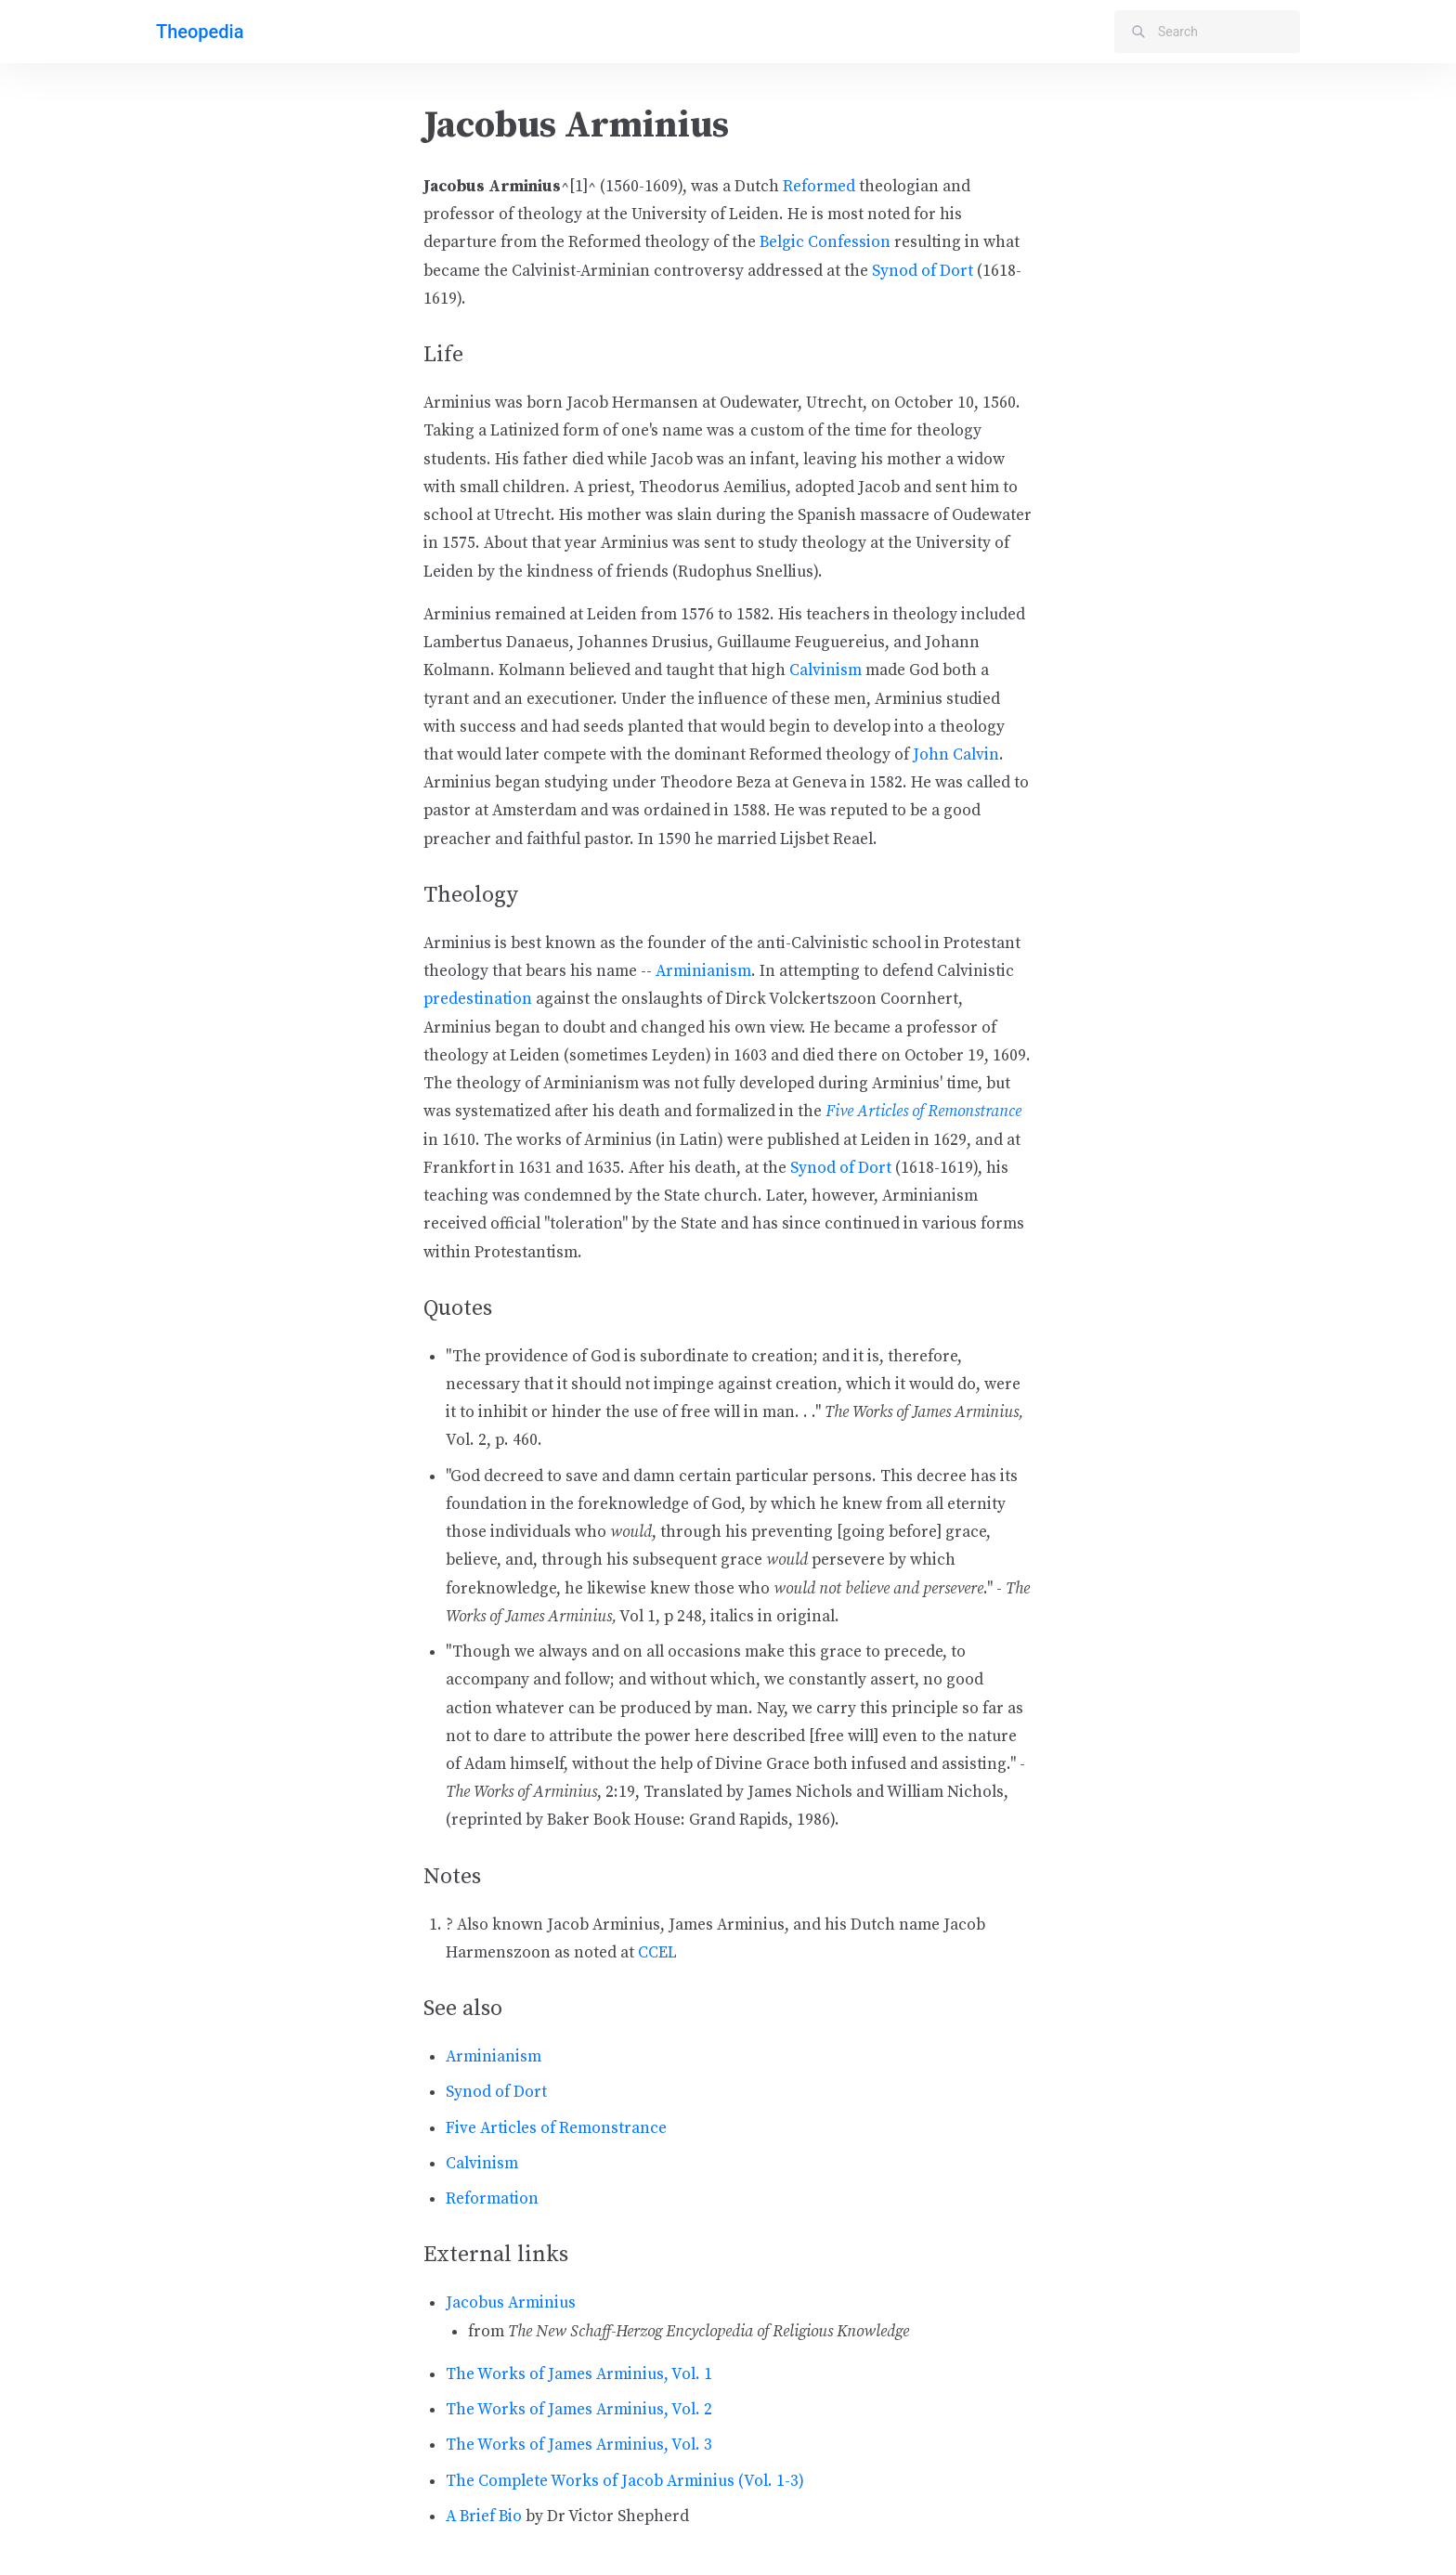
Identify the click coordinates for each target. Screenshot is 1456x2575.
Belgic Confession (825, 242)
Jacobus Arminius (511, 2303)
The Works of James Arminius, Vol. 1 (579, 2374)
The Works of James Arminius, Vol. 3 (579, 2445)
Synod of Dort (922, 271)
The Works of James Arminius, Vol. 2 (579, 2409)
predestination (477, 999)
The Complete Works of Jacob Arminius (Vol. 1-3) (625, 2481)
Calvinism (825, 670)
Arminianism (703, 971)
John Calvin (956, 755)
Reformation (492, 2199)
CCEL (657, 1953)
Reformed (819, 186)
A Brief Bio (484, 2516)
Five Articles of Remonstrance (923, 1111)
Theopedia (199, 31)
